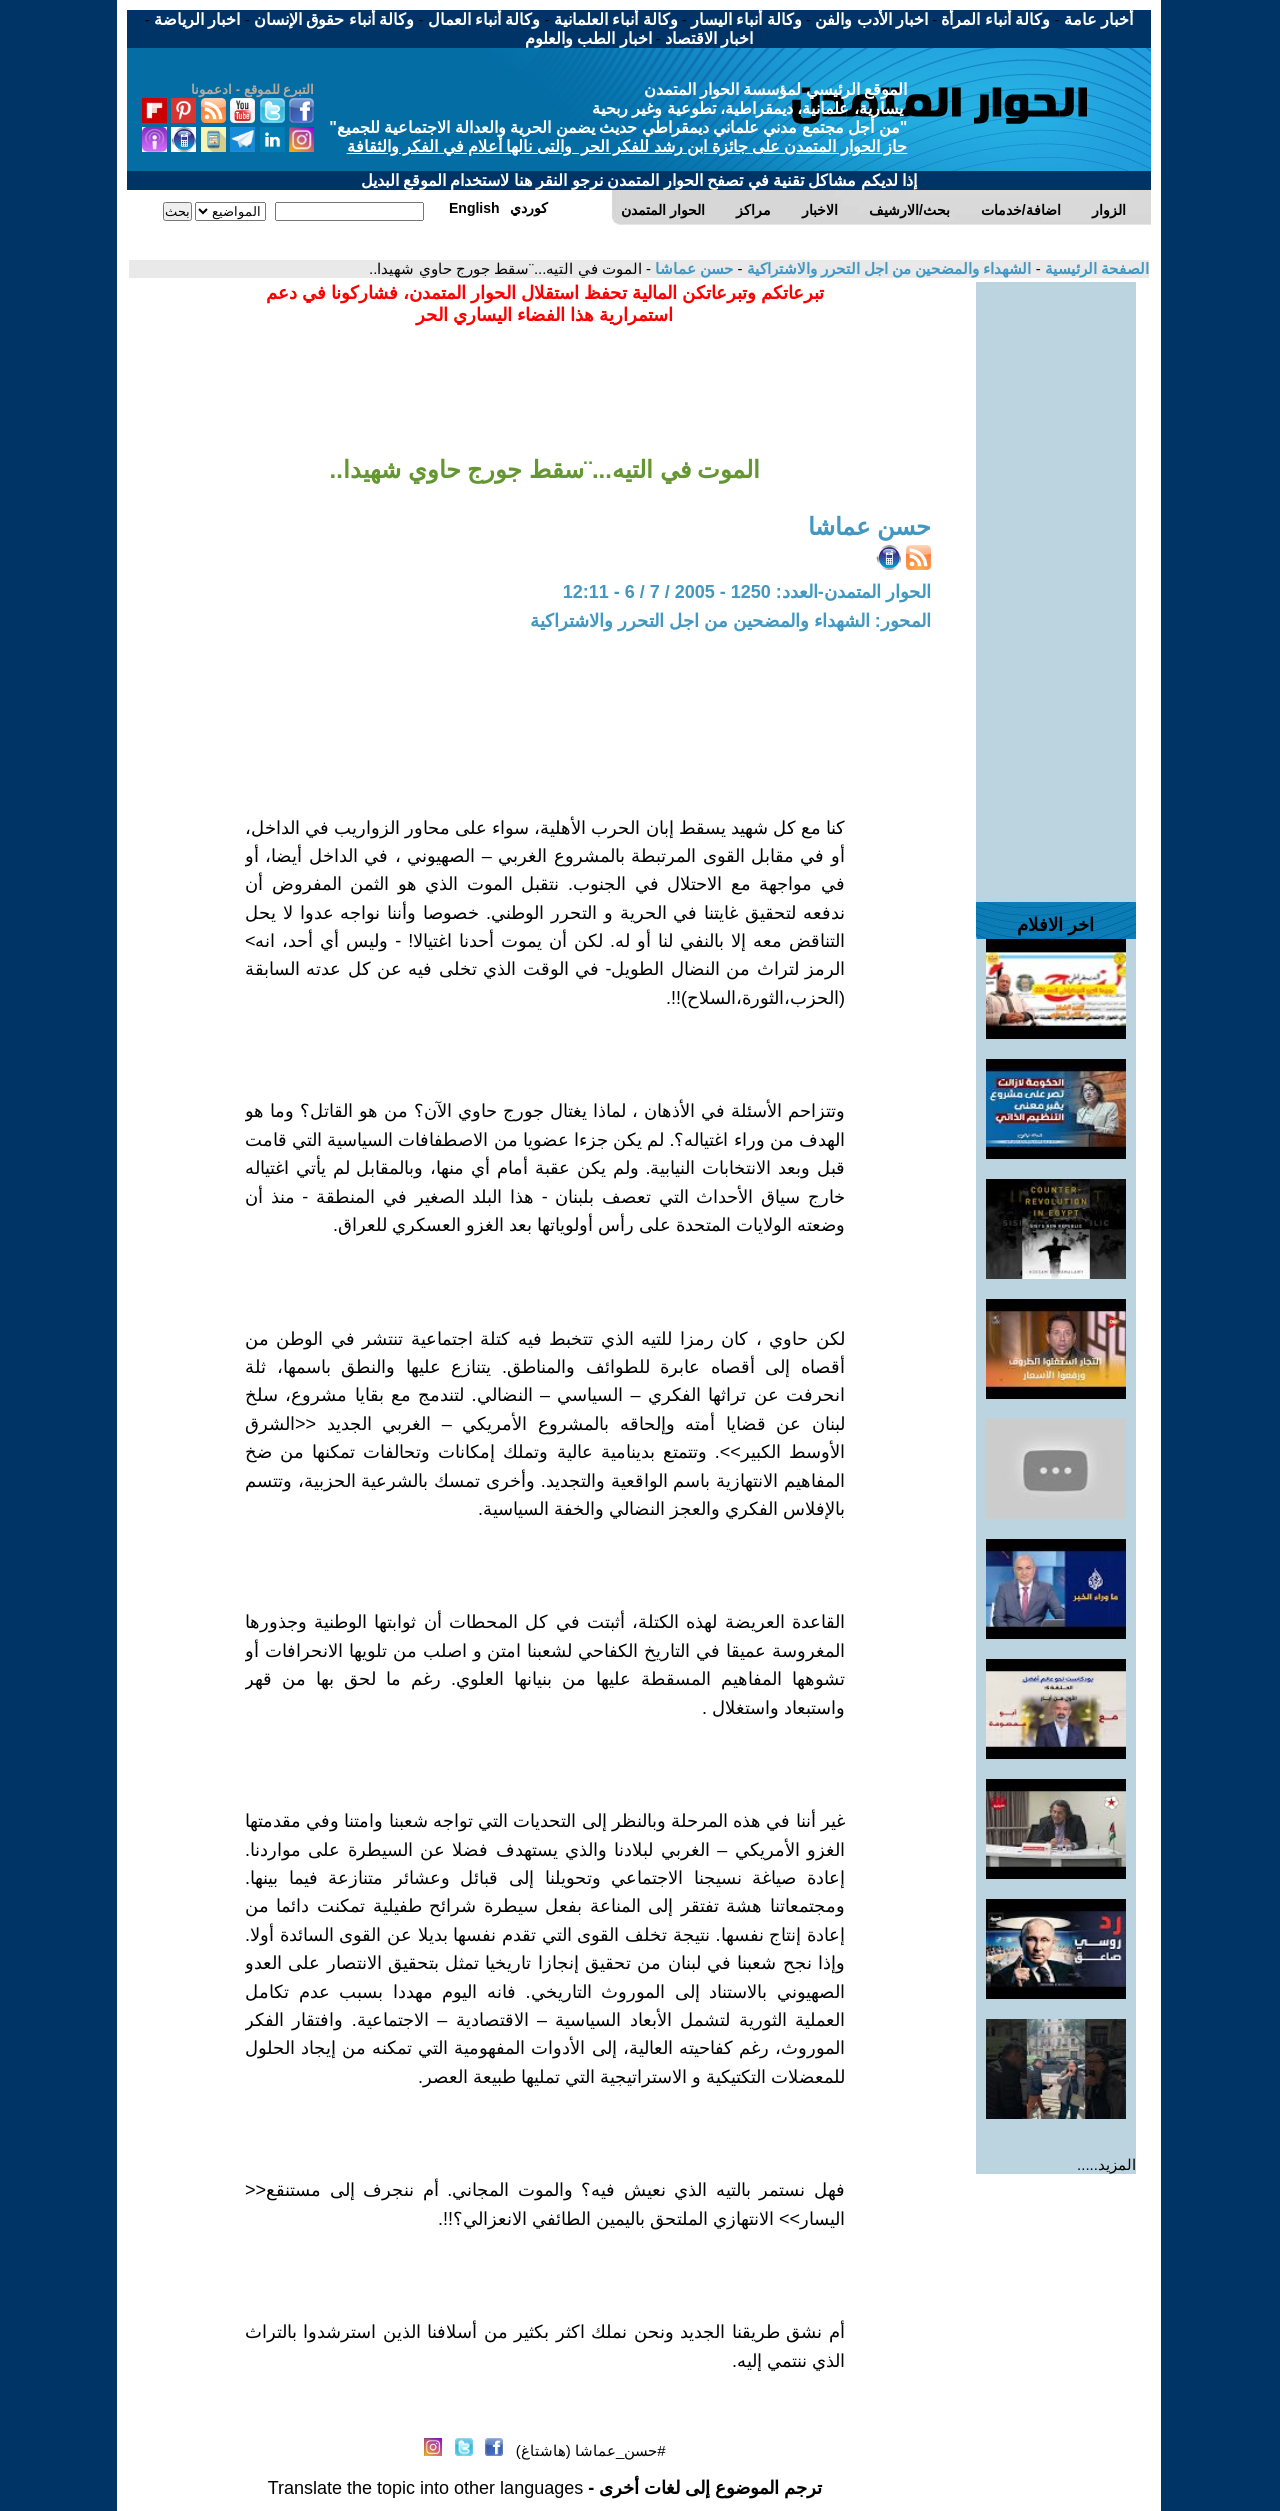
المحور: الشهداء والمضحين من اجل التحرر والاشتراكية (730, 621)
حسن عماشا (692, 268)
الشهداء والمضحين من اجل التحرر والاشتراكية (886, 268)
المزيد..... (1106, 2164)
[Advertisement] (1056, 582)
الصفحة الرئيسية (1095, 268)
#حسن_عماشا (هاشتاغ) (591, 2450)
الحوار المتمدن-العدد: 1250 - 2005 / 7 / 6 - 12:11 (747, 592)
